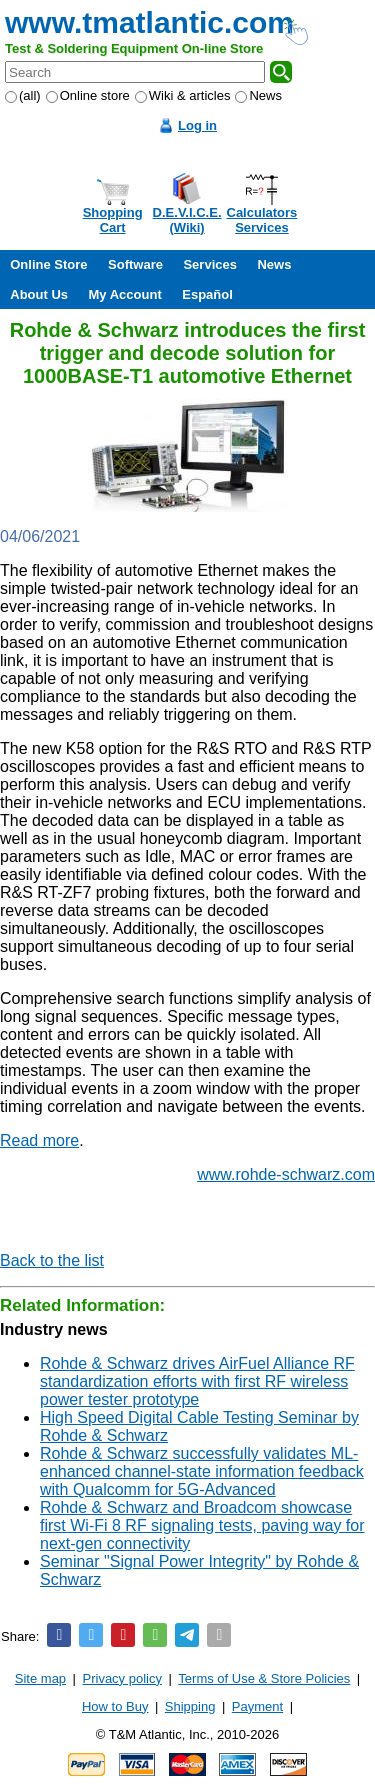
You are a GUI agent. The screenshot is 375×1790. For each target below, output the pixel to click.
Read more (39, 1140)
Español (207, 294)
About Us (39, 294)
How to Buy (115, 1706)
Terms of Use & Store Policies (264, 1678)
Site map (40, 1678)
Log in (197, 125)
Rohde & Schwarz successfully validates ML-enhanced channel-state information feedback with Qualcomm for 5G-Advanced (202, 1471)
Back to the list (52, 1260)
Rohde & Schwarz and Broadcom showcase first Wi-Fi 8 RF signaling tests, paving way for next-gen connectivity (202, 1525)
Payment (257, 1706)
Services (210, 264)
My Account (125, 294)
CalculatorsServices (262, 220)
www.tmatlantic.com (149, 22)
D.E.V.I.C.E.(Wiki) (187, 220)
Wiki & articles (183, 95)
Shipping (190, 1706)
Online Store (48, 264)
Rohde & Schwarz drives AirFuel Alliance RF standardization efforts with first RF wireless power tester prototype (197, 1381)
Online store (88, 95)
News (258, 95)
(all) (23, 95)
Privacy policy (122, 1678)
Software (135, 264)
